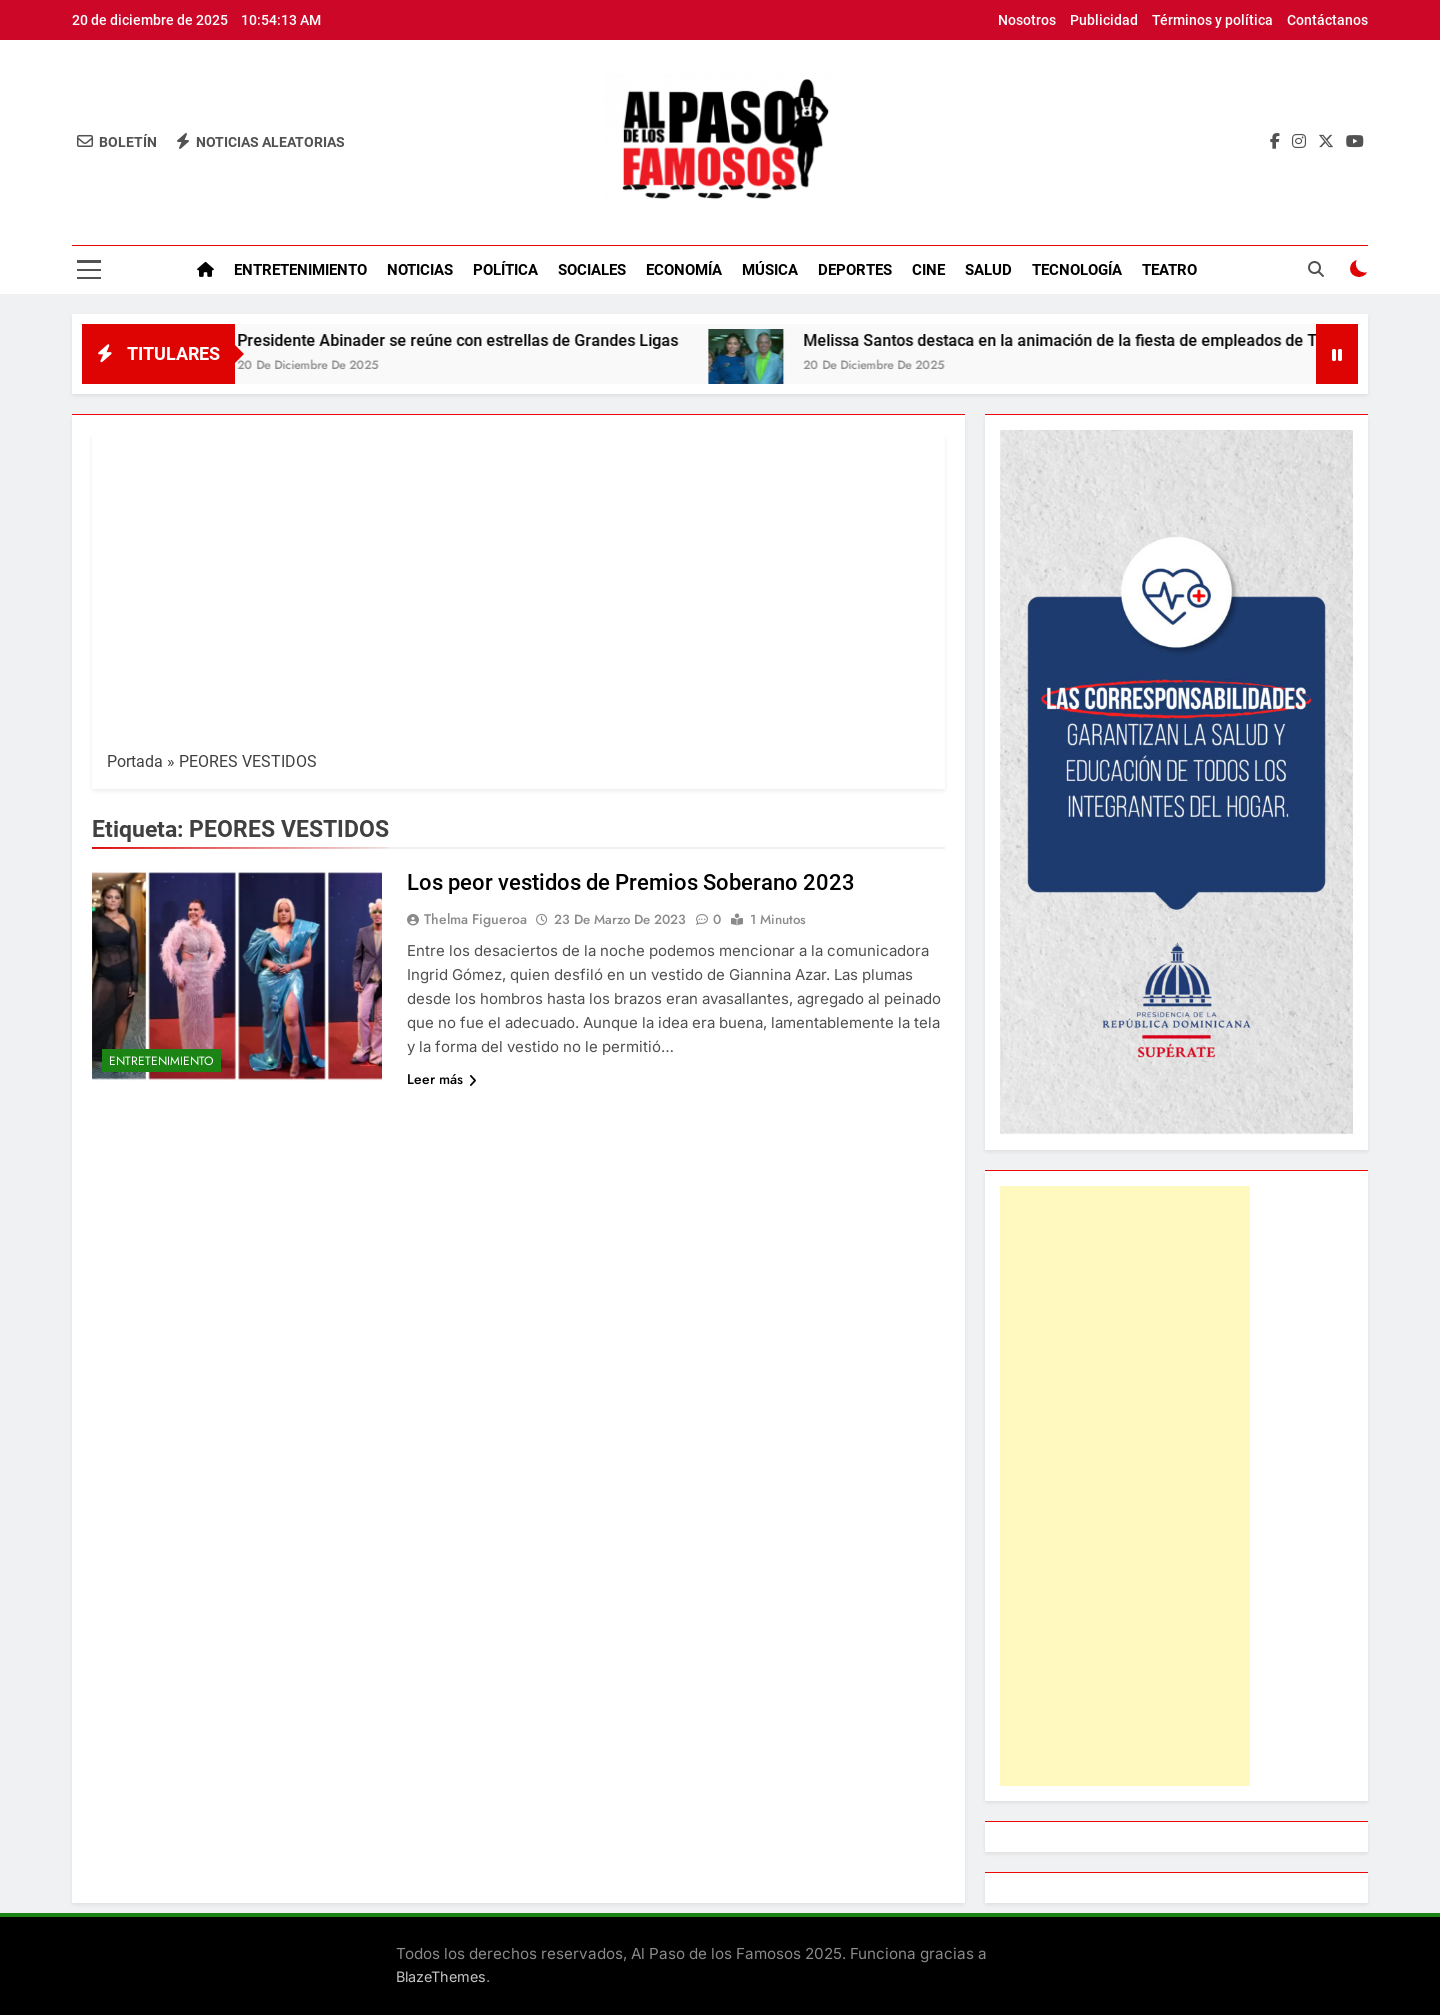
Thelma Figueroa (475, 919)
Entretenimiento (300, 270)
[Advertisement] (518, 600)
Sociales (592, 270)
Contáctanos (1327, 20)
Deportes (855, 270)
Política (505, 270)
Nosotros (1027, 20)
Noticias (420, 270)
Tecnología (1077, 270)
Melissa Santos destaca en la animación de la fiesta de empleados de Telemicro (1112, 340)
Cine (928, 270)
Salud (988, 270)
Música (770, 270)
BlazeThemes (441, 1976)
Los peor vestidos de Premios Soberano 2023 (631, 882)
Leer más (442, 1079)
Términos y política (1212, 20)
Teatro (1169, 270)
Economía (684, 270)
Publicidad (1104, 20)
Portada (135, 761)
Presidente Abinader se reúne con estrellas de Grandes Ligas (478, 340)
